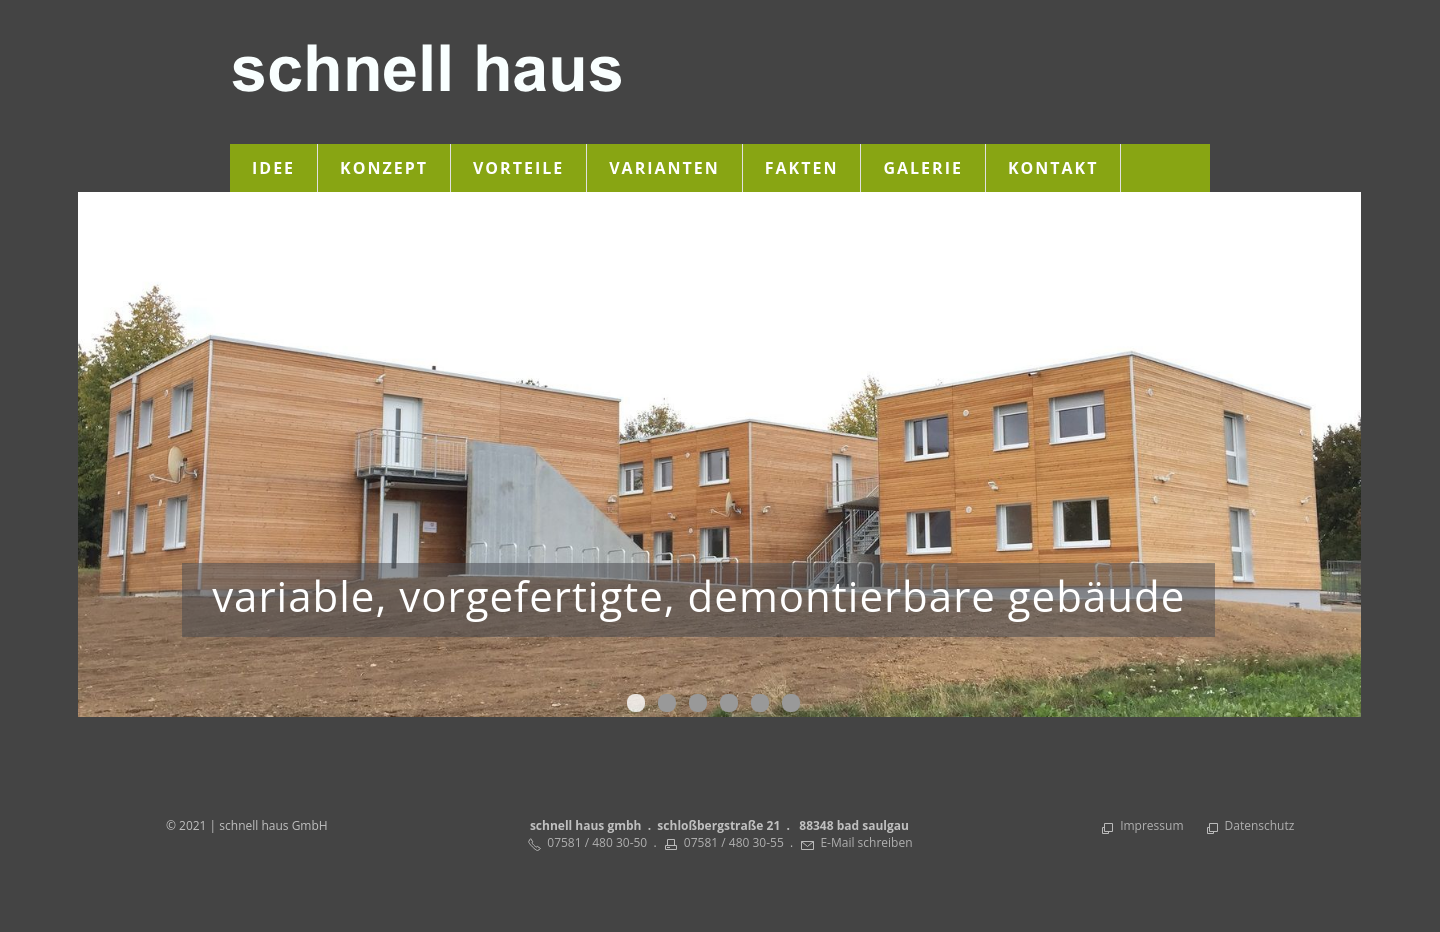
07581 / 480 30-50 (597, 842)
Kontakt (1053, 168)
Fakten (802, 168)
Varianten (664, 168)
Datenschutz (1260, 825)
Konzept (384, 168)
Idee (273, 168)
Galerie (922, 168)
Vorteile (518, 168)
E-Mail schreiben (866, 842)
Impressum (1151, 825)
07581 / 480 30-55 (734, 842)
